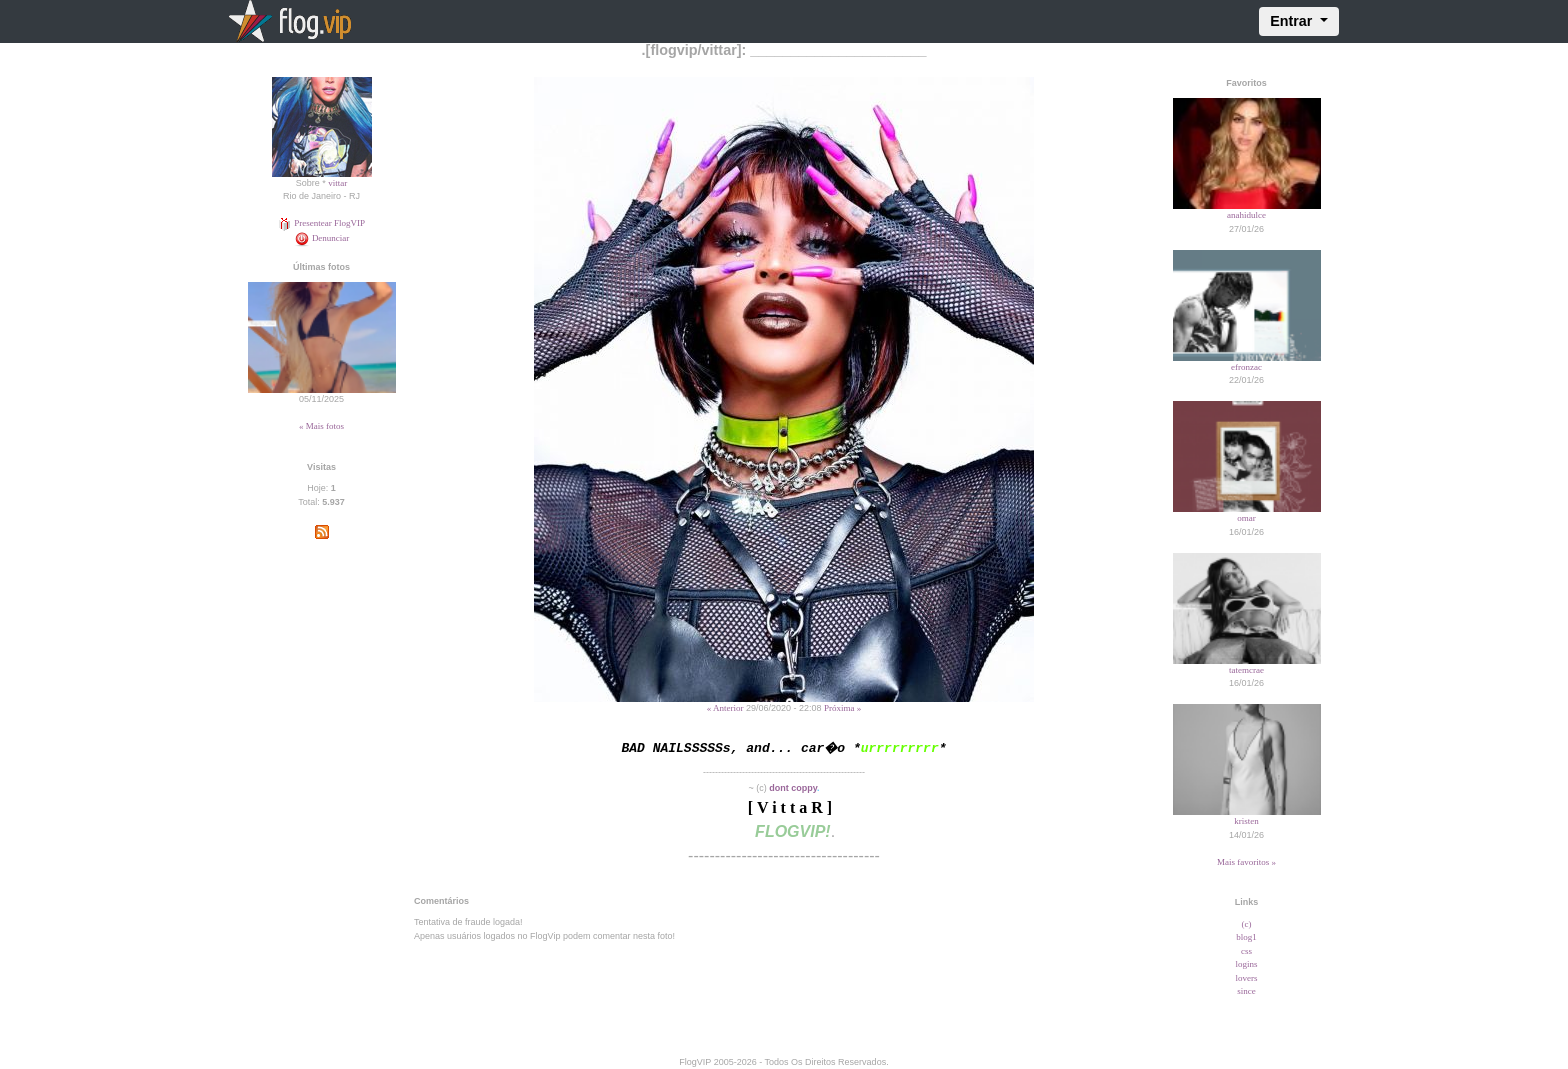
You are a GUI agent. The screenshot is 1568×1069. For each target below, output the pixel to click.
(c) (1247, 924)
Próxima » (842, 708)
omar (1246, 518)
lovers (1247, 978)
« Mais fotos (321, 426)
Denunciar (322, 238)
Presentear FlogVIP (321, 223)
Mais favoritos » (1246, 862)
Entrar (1293, 21)
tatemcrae (1246, 670)
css (1246, 951)
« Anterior (725, 708)
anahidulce (1246, 215)
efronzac (1246, 367)
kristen (1246, 821)
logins (1246, 964)
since (1246, 991)
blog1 (1246, 937)
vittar (337, 183)
